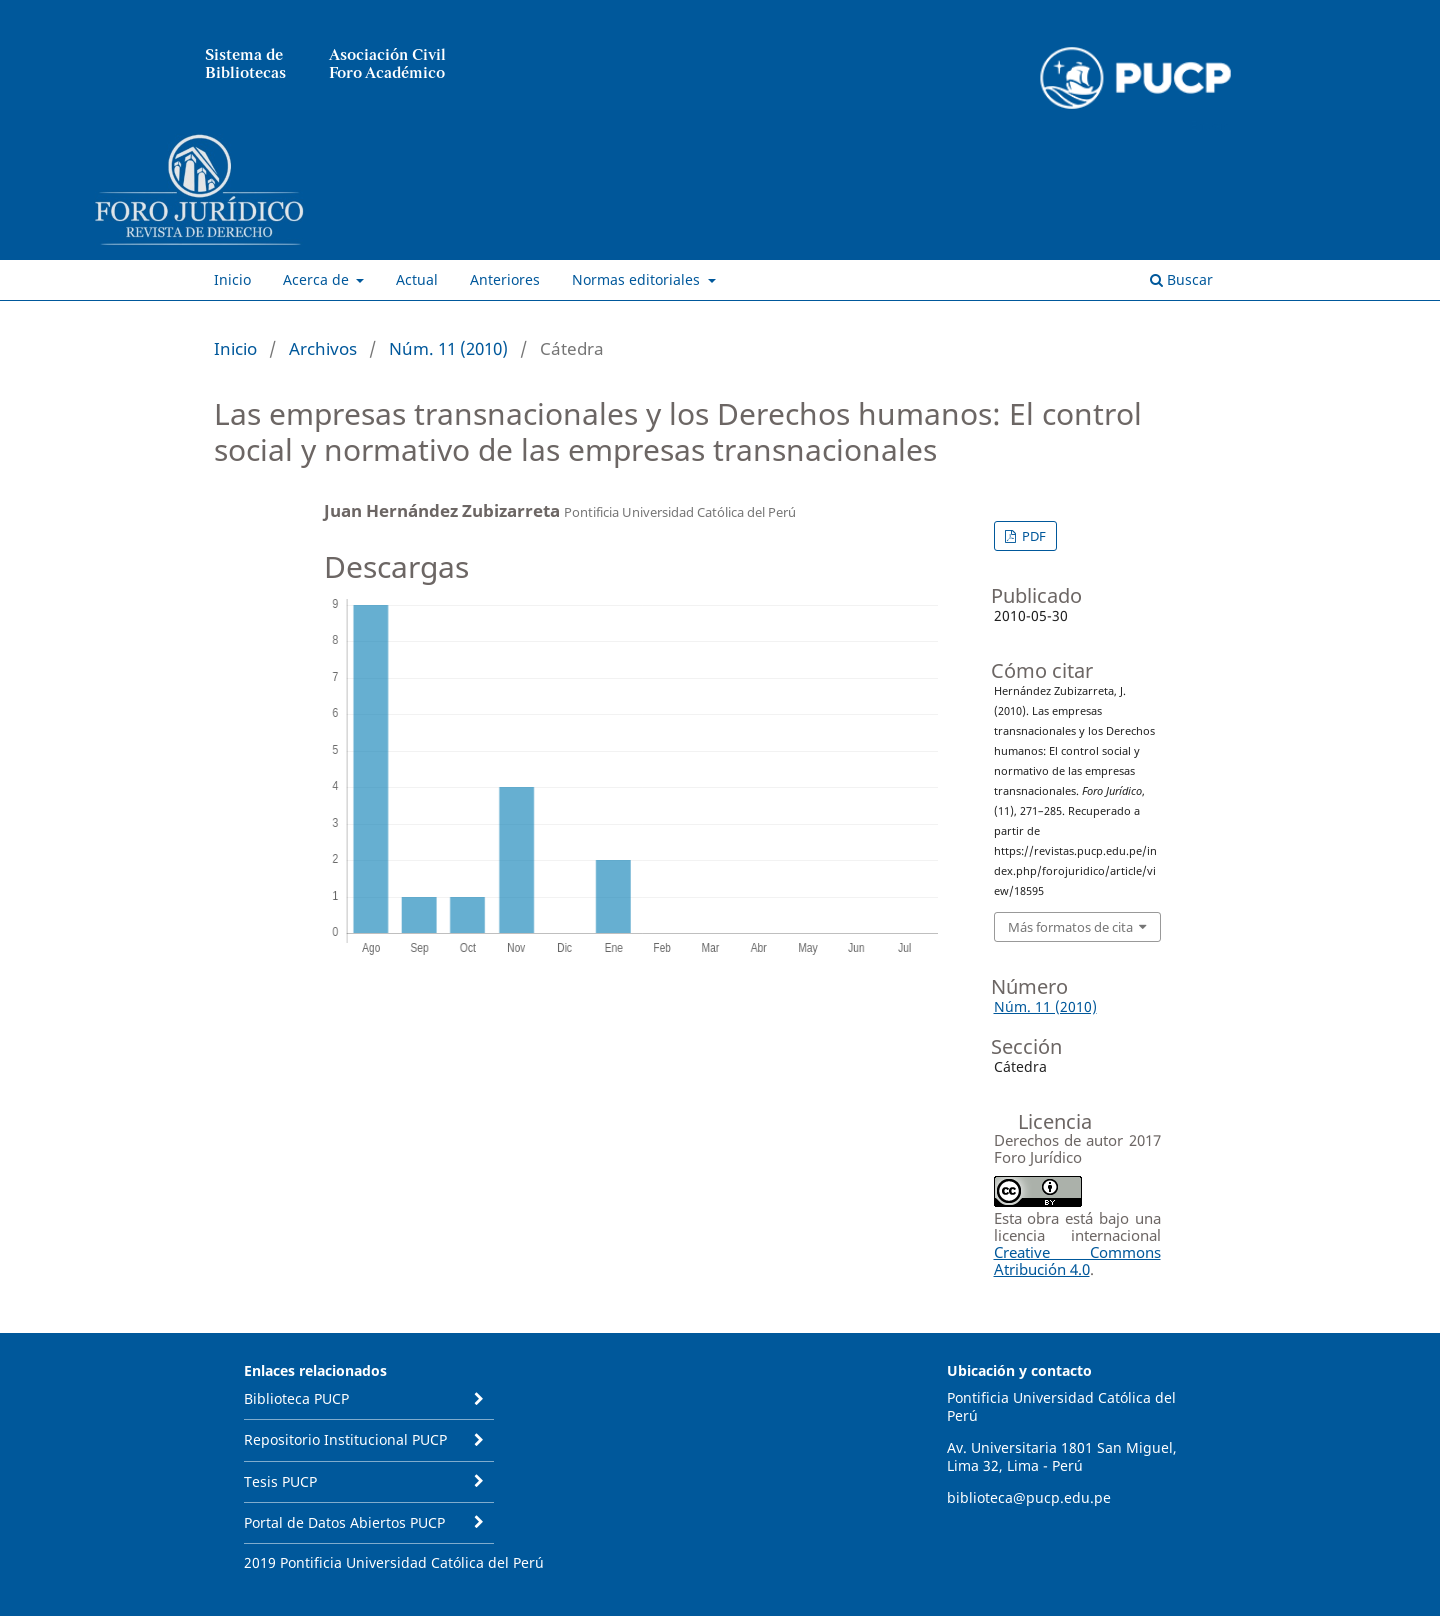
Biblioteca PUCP (296, 1398)
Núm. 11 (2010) (448, 348)
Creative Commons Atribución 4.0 (1077, 1260)
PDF (1032, 536)
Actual (417, 279)
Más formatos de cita (1070, 927)
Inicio (232, 279)
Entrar (1208, 125)
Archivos (323, 348)
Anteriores (505, 279)
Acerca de (318, 279)
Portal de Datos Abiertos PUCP (344, 1522)
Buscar (1181, 279)
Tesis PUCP (280, 1481)
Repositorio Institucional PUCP (345, 1439)
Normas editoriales (638, 279)
